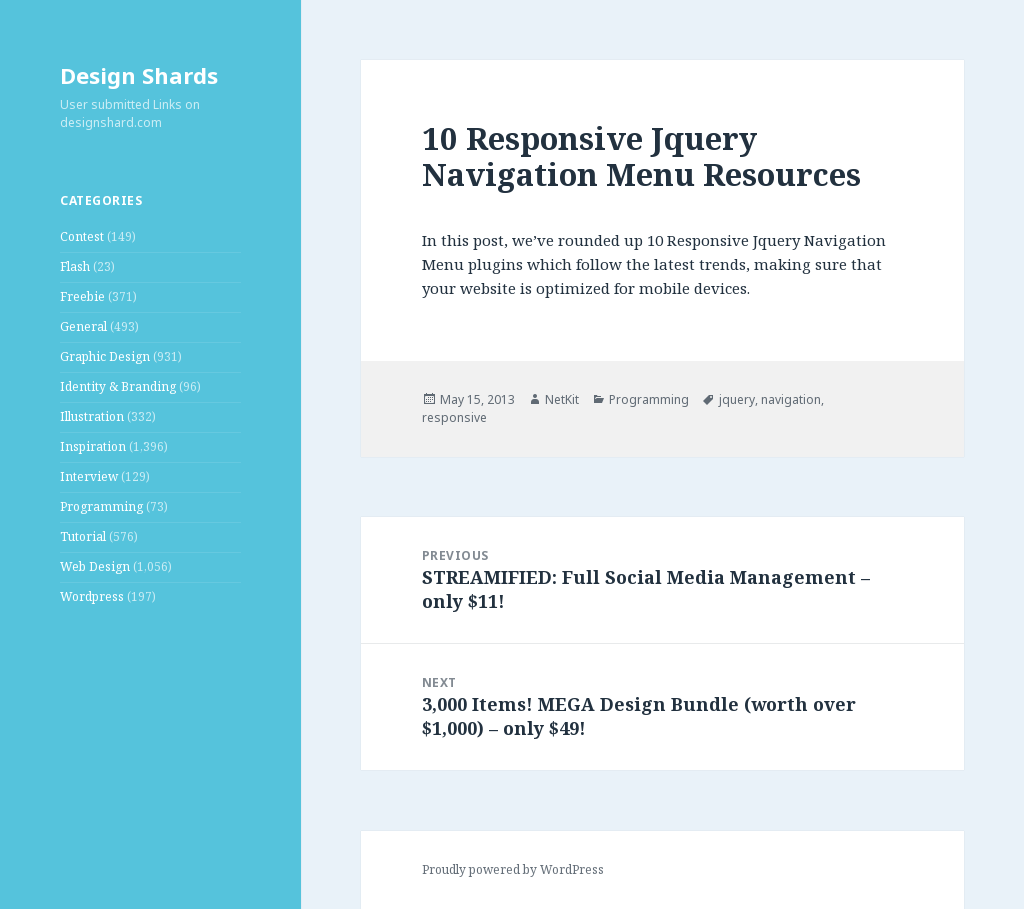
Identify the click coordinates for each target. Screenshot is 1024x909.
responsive (454, 417)
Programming (101, 506)
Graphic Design (105, 356)
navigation (791, 399)
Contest (82, 236)
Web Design (95, 566)
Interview (89, 476)
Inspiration (93, 446)
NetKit (562, 399)
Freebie (82, 296)
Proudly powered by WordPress (513, 869)
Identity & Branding (118, 386)
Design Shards (139, 75)
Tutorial (83, 536)
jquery (737, 399)
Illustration (92, 416)
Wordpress (92, 596)
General (83, 326)
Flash (75, 266)
